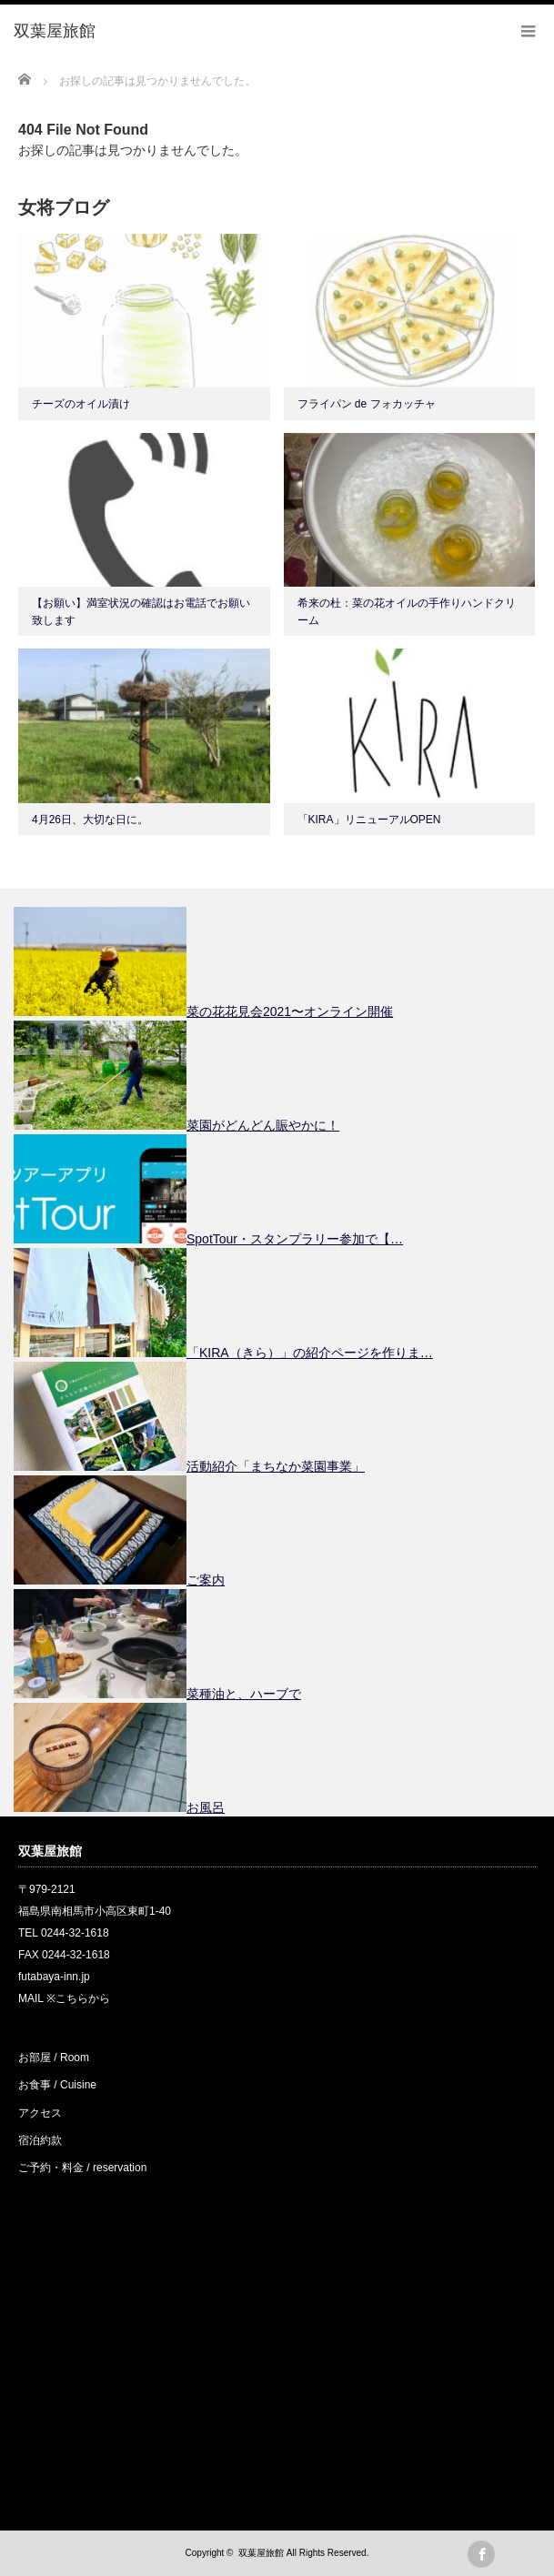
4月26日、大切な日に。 (90, 819)
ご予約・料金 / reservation (82, 2167)
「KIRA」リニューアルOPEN (369, 819)
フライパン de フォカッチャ (366, 403)
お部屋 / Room (53, 2057)
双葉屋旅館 (261, 2553)
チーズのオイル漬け (81, 403)
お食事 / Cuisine (57, 2084)
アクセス (40, 2113)
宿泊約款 (40, 2140)
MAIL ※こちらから (64, 1998)
